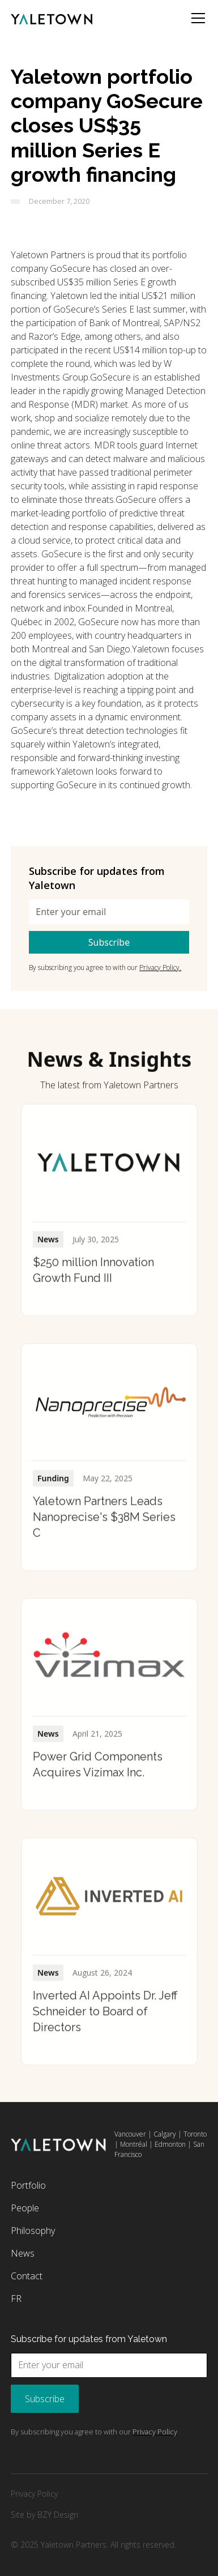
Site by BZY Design (44, 2514)
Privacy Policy (34, 2493)
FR (16, 2298)
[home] (51, 18)
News (23, 2253)
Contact (26, 2276)
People (25, 2208)
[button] (196, 18)
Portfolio (28, 2185)
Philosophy (33, 2230)
